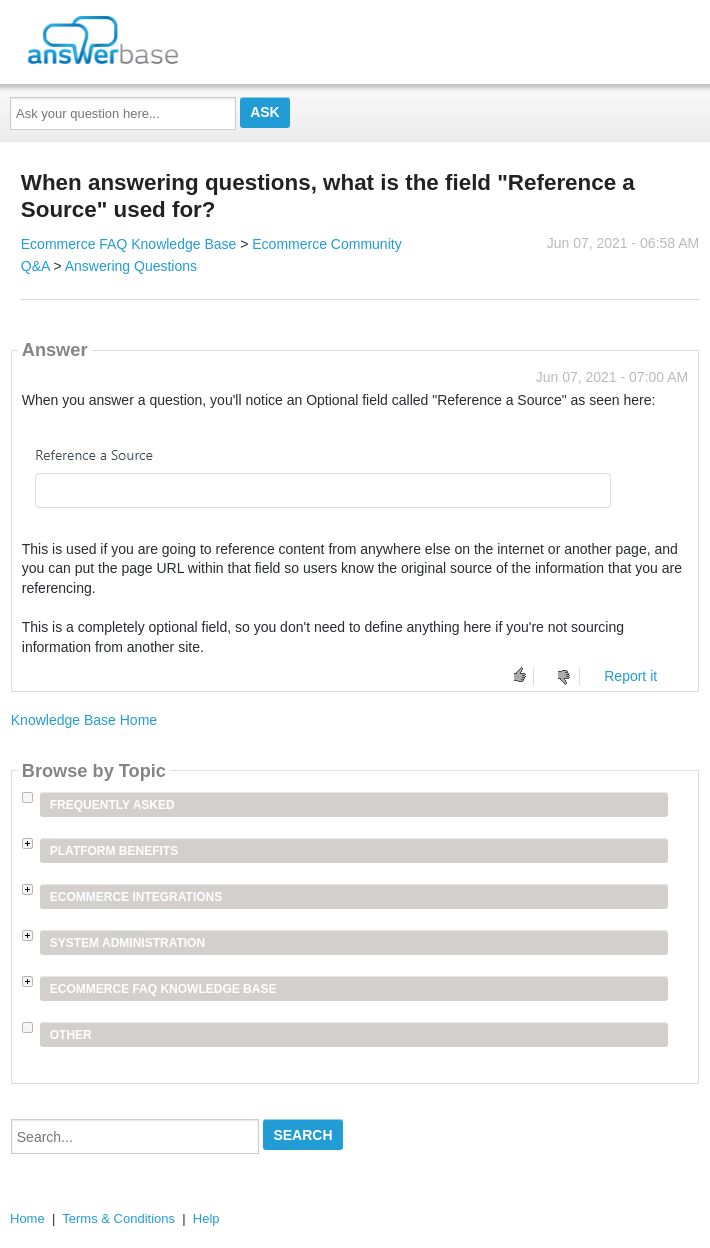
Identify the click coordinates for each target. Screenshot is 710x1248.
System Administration (127, 943)
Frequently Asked (112, 805)
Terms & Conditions (118, 1218)
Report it (630, 676)
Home (27, 1218)
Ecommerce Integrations (136, 897)
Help (206, 1218)
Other (71, 1035)
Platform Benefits (114, 851)
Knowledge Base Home (84, 720)
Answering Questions (131, 266)
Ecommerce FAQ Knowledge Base (129, 244)
